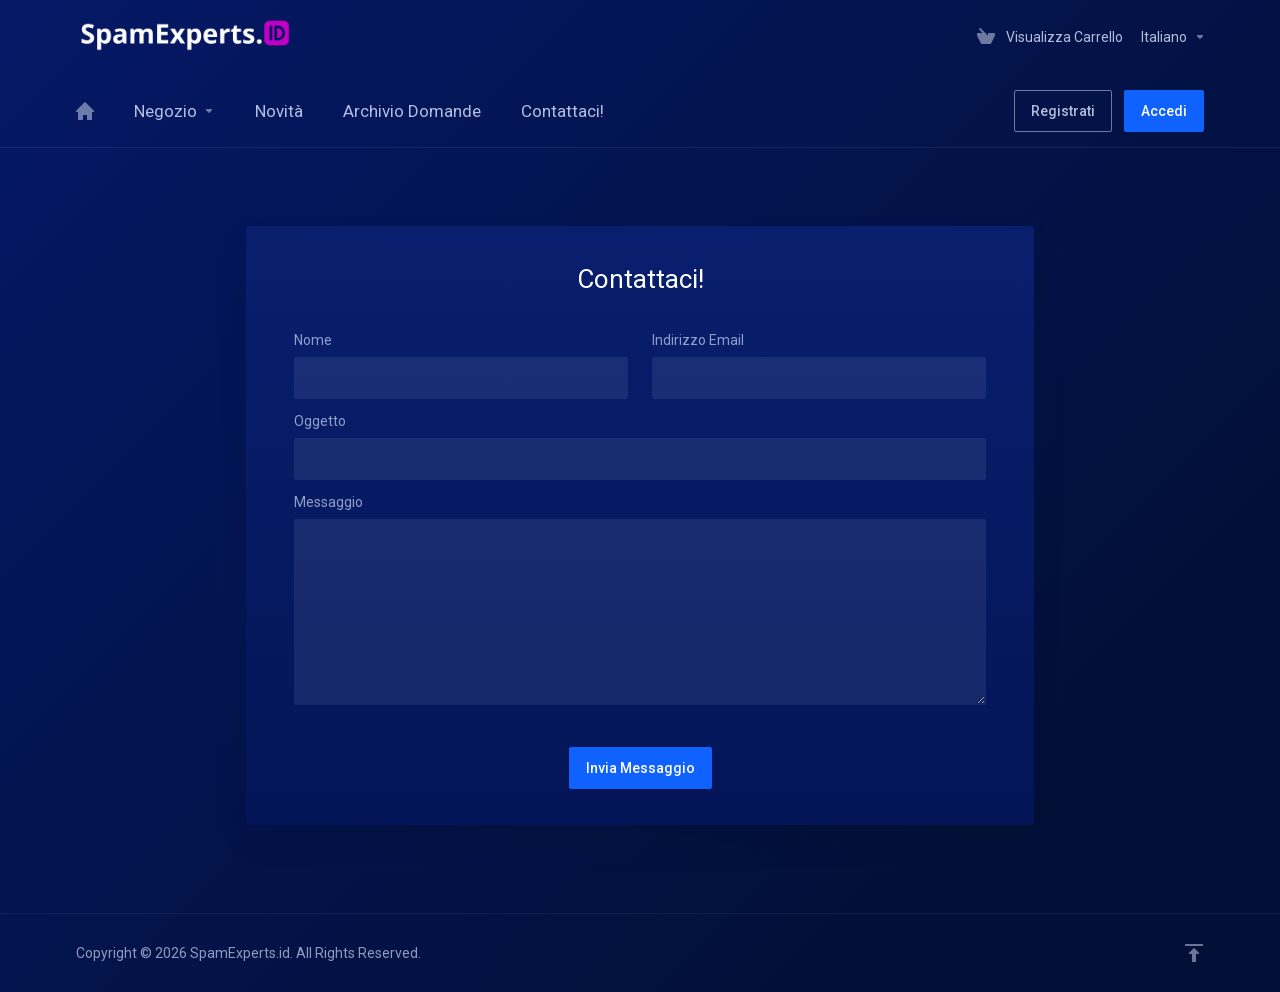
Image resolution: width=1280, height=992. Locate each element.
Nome (313, 340)
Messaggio (328, 502)
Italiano (1173, 37)
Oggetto (320, 421)
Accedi (1164, 111)
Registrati (1063, 111)
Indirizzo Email (698, 340)
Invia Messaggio (640, 768)
